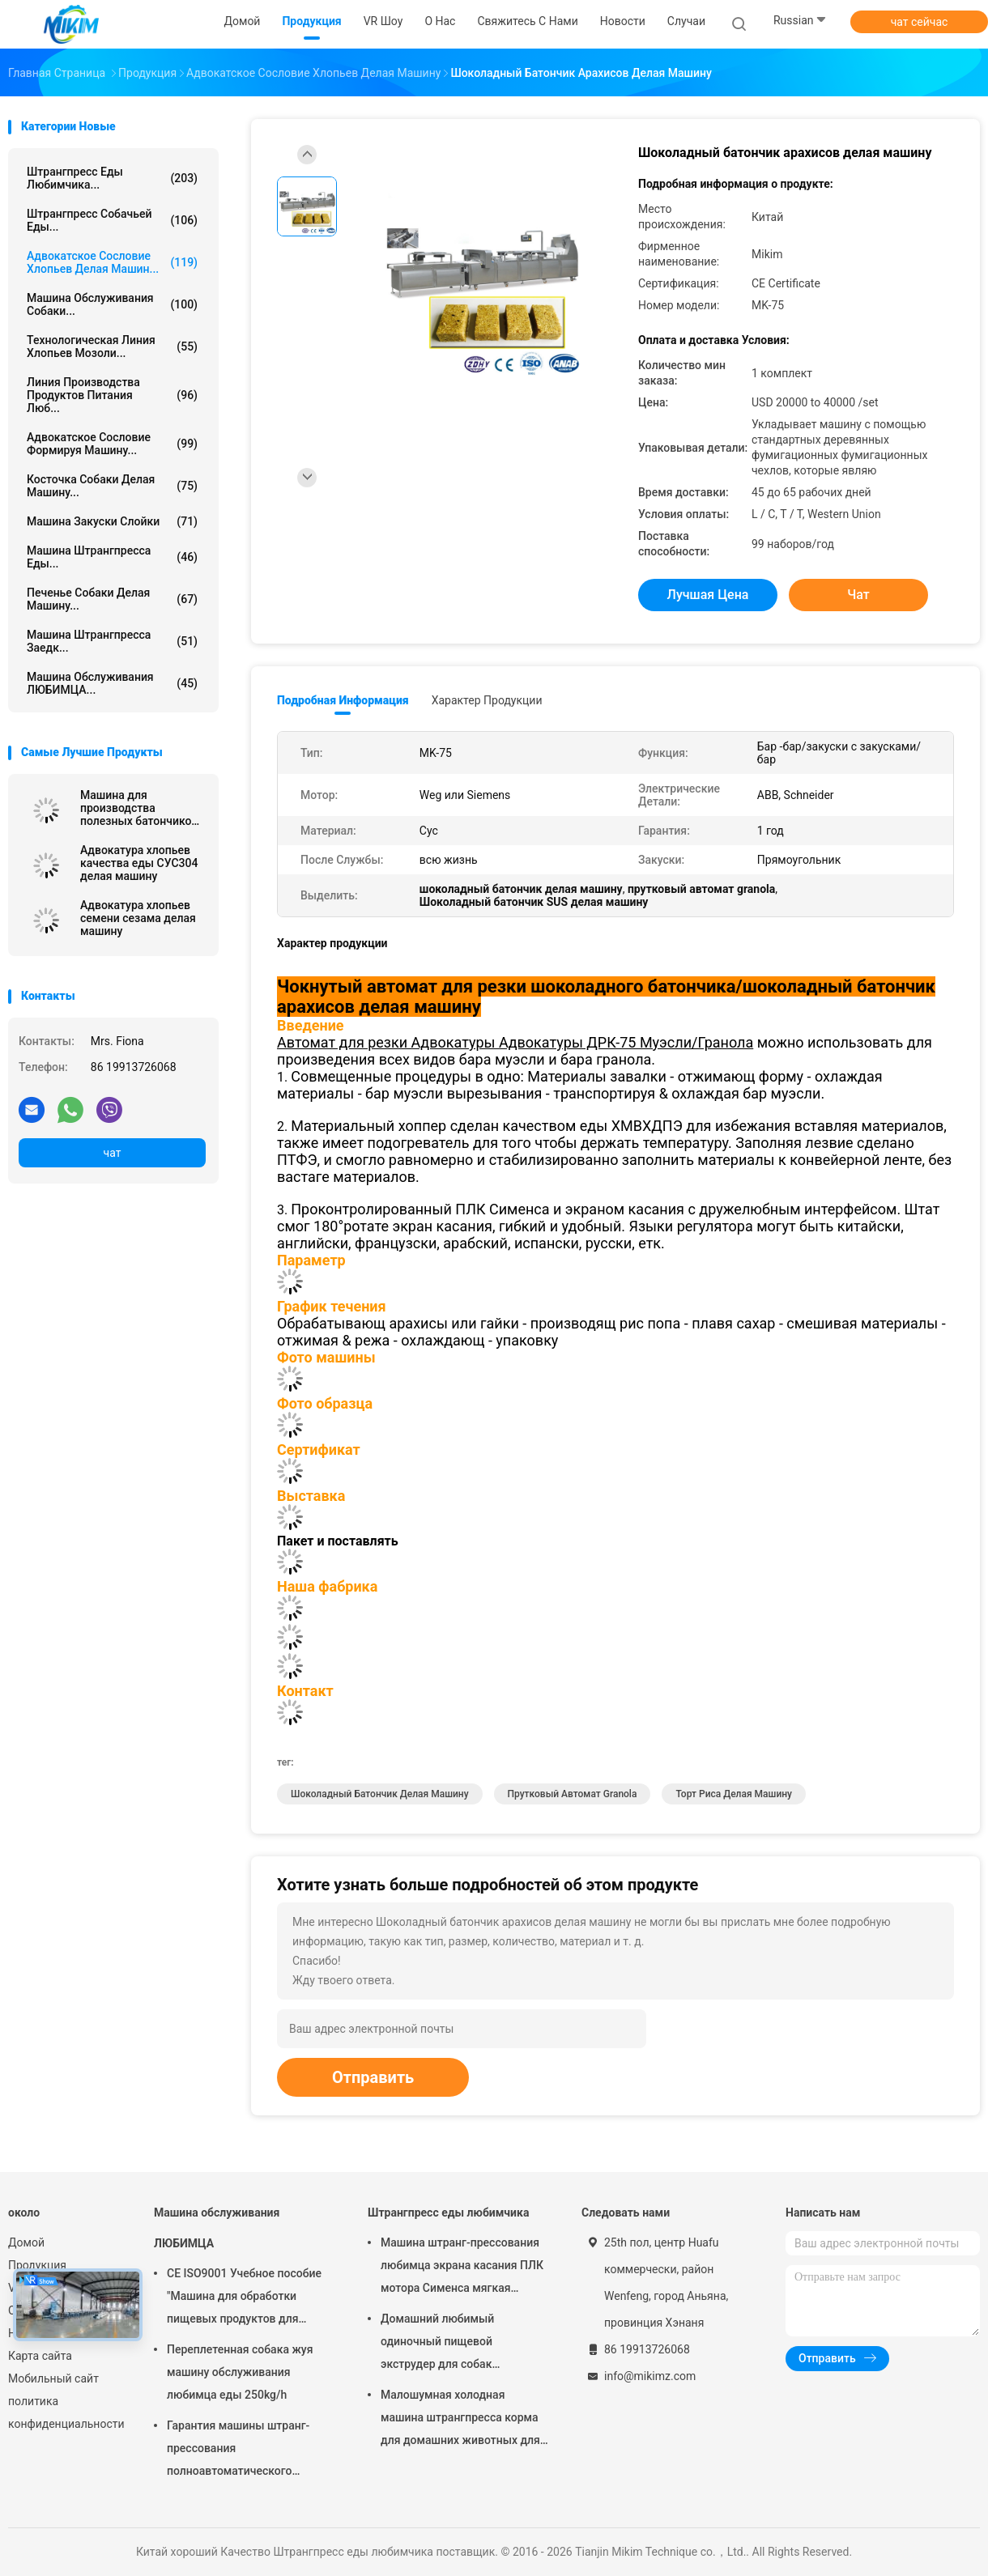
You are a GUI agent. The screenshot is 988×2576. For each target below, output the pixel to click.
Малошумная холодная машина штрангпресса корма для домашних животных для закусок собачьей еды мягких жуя (461, 2419)
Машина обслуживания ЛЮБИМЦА (216, 2228)
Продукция (37, 2265)
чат (112, 1152)
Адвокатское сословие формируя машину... (112, 444)
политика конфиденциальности (64, 2412)
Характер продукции (487, 700)
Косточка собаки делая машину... (112, 486)
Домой (26, 2242)
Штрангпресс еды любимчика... (112, 178)
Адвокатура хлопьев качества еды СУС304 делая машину (139, 863)
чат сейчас (919, 21)
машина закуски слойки (112, 521)
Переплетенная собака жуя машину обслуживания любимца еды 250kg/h (240, 2372)
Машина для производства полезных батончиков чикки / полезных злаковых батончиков (139, 808)
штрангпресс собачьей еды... (112, 220)
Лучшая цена (708, 594)
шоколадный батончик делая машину (380, 1794)
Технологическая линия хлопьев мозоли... (112, 346)
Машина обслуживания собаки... (112, 304)
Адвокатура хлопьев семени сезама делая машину (138, 918)
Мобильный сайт (53, 2378)
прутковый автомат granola (572, 1794)
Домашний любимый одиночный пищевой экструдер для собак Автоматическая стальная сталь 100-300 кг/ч (451, 2343)
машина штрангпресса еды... (112, 557)
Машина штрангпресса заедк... (112, 641)
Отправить (373, 2077)
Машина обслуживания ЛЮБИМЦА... (112, 683)
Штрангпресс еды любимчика (448, 2212)
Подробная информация (343, 700)
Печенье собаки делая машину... (112, 599)
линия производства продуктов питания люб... (112, 395)
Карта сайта (40, 2355)
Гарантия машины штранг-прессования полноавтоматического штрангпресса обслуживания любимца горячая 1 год (245, 2450)
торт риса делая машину (733, 1794)
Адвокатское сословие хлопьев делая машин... (112, 262)
